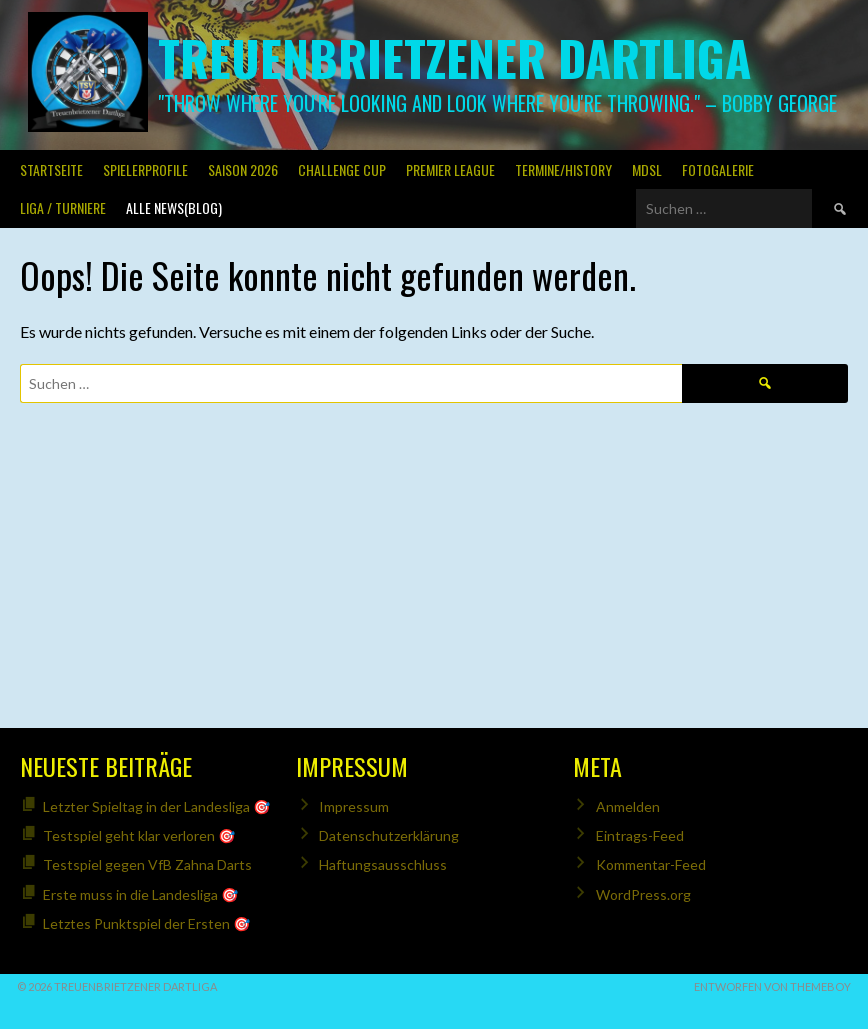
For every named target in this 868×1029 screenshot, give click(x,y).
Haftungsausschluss (383, 864)
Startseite (51, 169)
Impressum (354, 806)
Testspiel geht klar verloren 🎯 (139, 835)
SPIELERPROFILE (145, 169)
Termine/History (563, 169)
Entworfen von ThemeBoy (772, 986)
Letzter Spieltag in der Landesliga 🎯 (156, 806)
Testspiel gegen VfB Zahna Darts (147, 864)
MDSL (647, 169)
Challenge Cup (342, 169)
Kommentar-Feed (651, 864)
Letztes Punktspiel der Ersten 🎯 (146, 923)
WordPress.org (643, 894)
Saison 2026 (243, 169)
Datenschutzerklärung (389, 835)
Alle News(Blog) (174, 207)
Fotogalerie (718, 169)
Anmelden (628, 806)
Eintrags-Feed (640, 835)
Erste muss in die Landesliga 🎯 (140, 894)
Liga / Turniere (63, 207)
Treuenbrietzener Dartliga (454, 57)
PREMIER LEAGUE (450, 169)
